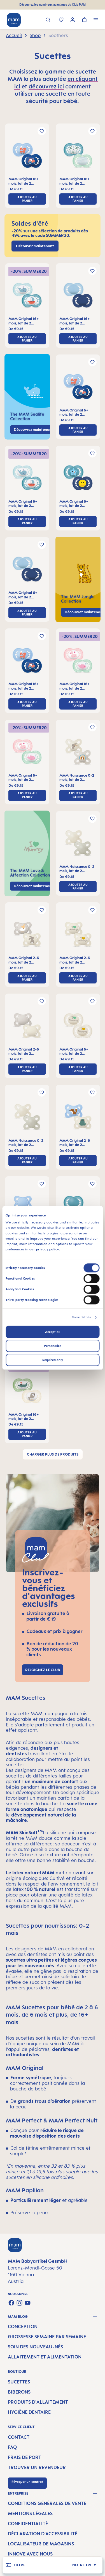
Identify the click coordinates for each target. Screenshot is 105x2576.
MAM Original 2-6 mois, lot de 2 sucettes (23, 960)
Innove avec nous (30, 2554)
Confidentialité (28, 2523)
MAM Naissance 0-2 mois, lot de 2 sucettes (76, 777)
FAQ (12, 2447)
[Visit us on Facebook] (11, 2302)
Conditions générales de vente (47, 2503)
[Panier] (84, 20)
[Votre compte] (72, 20)
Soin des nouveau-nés (35, 2346)
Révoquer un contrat (27, 2482)
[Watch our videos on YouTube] (27, 2302)
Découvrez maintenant (33, 886)
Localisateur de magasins (41, 2544)
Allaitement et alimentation (44, 2357)
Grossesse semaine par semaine (47, 2336)
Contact (18, 2437)
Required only (52, 1360)
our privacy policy (44, 1249)
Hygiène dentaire (29, 2412)
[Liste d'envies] (61, 20)
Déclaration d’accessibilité (42, 2533)
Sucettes (19, 2382)
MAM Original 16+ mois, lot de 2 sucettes (23, 181)
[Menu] (96, 20)
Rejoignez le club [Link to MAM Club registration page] (42, 1669)
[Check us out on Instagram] (19, 2302)
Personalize (52, 1346)
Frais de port (24, 2457)
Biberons (19, 2392)
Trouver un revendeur (37, 2467)
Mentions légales (30, 2513)
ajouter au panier (27, 199)
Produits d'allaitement (38, 2402)
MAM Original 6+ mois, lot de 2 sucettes (73, 412)
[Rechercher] (48, 20)
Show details (81, 1317)
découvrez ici (46, 86)
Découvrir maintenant (35, 246)
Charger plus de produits (52, 1454)
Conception (23, 2326)
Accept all (52, 1332)
